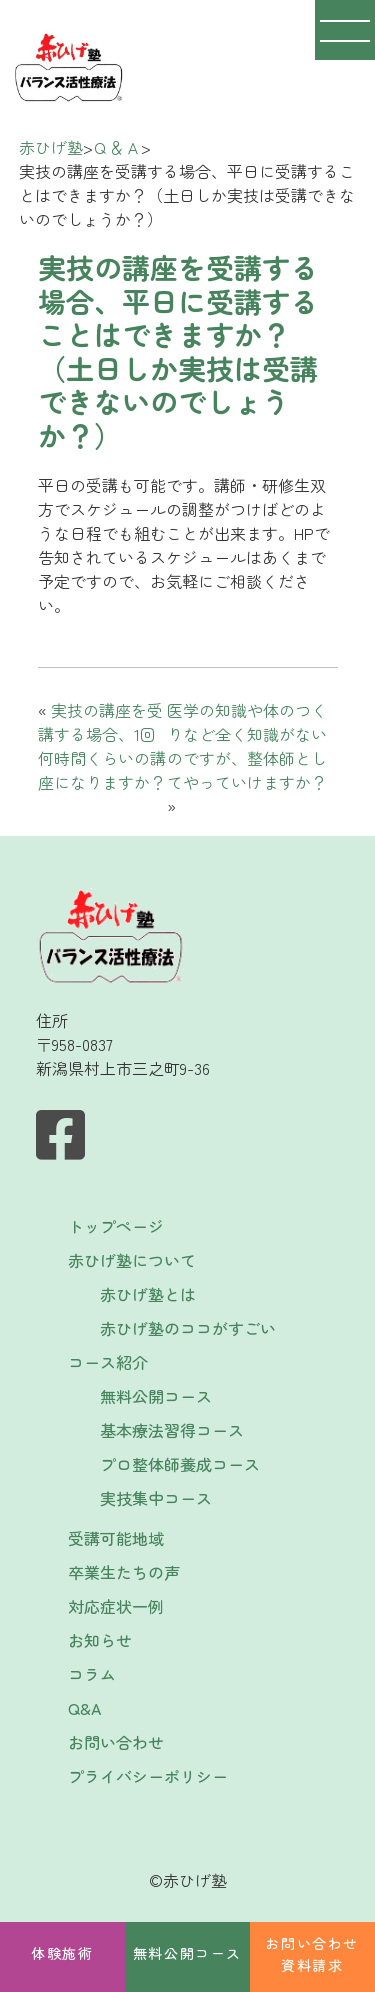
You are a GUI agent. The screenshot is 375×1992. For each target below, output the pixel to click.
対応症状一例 (116, 1606)
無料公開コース (187, 1953)
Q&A (84, 1708)
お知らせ (100, 1640)
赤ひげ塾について (132, 1260)
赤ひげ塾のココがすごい (188, 1328)
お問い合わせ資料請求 (312, 1954)
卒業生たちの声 (124, 1572)
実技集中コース (156, 1498)
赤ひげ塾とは (148, 1294)
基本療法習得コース (172, 1430)
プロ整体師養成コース (180, 1464)
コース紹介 (108, 1362)
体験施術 (62, 1953)
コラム (92, 1674)
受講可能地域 (116, 1538)
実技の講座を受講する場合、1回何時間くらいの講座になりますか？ (102, 746)
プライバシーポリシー (148, 1776)
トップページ (116, 1226)
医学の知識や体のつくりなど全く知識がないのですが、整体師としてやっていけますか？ (247, 746)
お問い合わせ (116, 1742)
